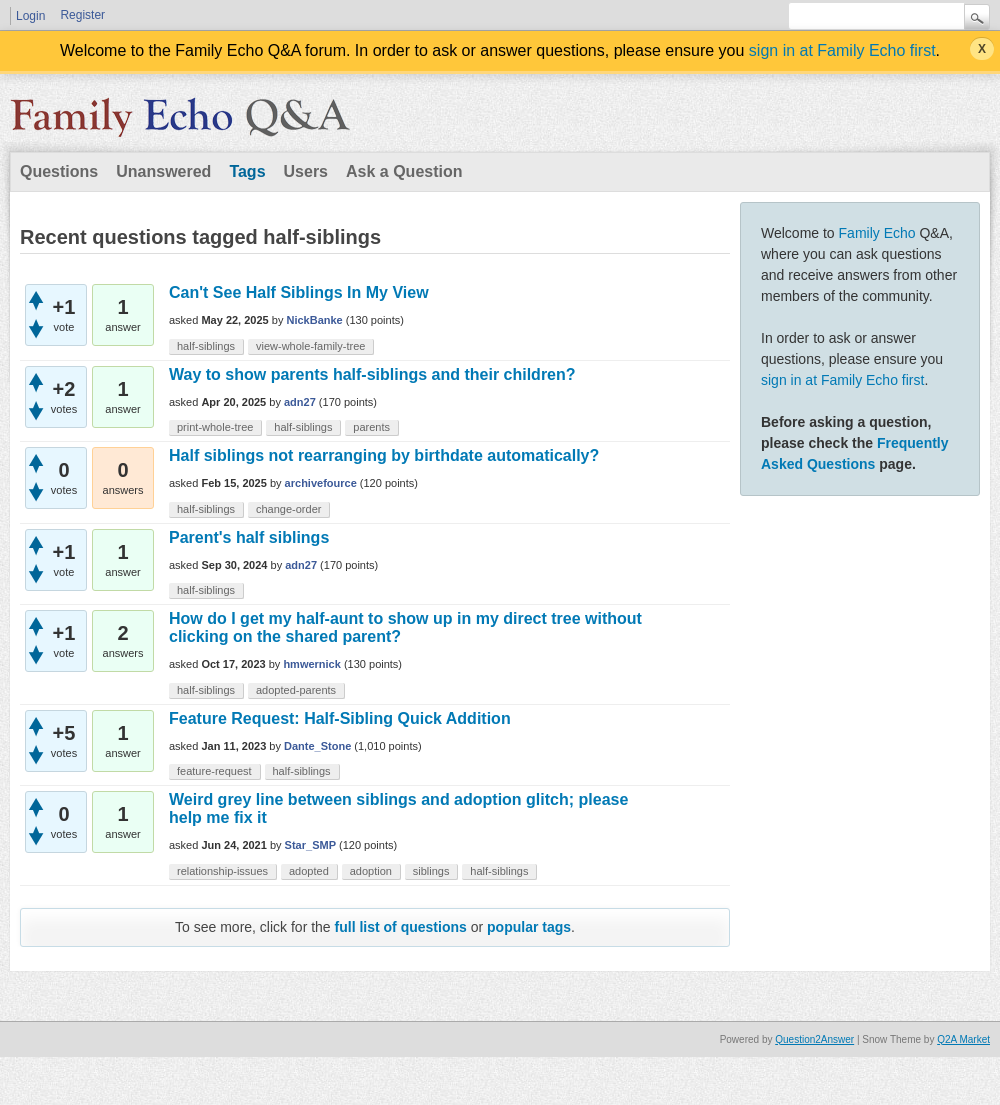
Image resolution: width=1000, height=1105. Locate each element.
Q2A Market (963, 1039)
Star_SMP (310, 845)
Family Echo (877, 233)
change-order (288, 509)
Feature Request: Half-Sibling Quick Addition (340, 718)
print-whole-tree (215, 427)
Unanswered (163, 171)
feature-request (214, 771)
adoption (371, 871)
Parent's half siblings (249, 537)
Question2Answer (814, 1039)
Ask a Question (404, 171)
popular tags (529, 927)
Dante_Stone (317, 746)
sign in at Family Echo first (842, 50)
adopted (309, 871)
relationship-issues (222, 871)
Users (306, 171)
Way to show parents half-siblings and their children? (372, 374)
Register (82, 15)
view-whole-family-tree (310, 346)
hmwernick (311, 664)
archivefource (321, 483)
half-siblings (206, 346)
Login (30, 16)
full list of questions (401, 927)
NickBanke (314, 320)
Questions (59, 171)
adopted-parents (296, 690)
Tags (247, 171)
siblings (431, 871)
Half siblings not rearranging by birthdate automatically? (384, 455)
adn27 (300, 402)
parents (371, 427)
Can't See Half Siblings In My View (299, 292)
